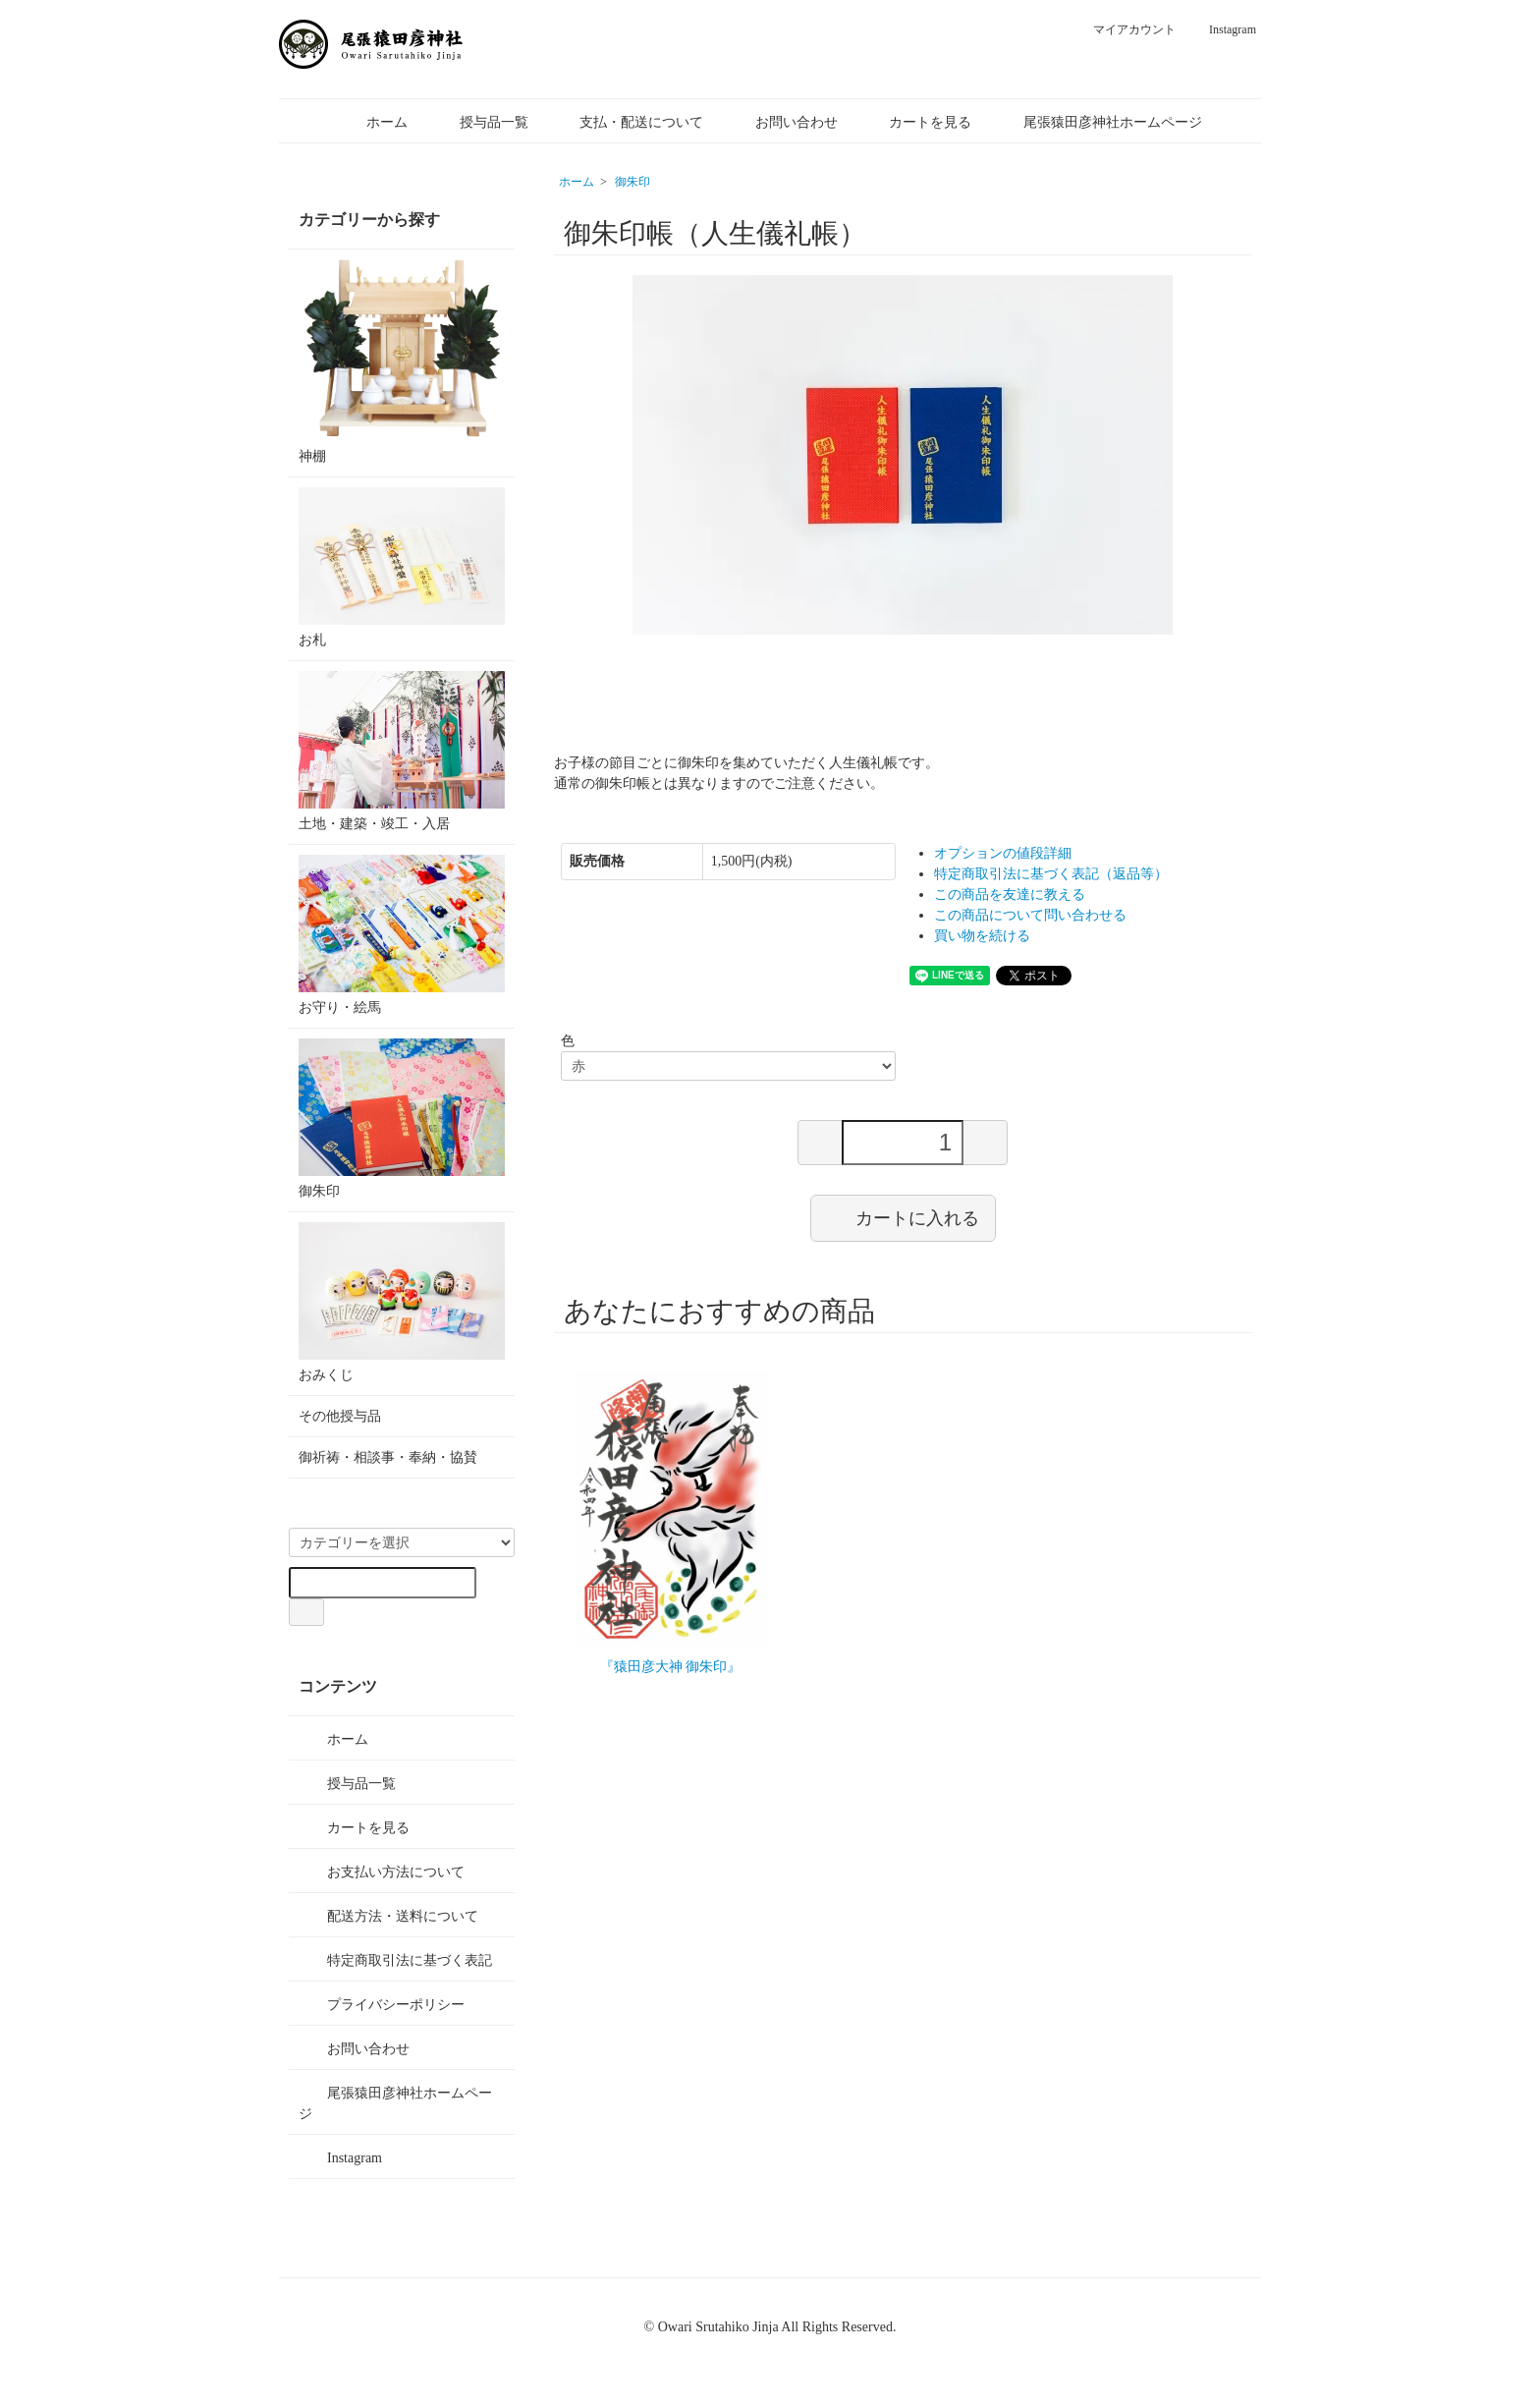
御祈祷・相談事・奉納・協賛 (388, 1457)
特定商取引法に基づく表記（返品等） (1051, 874)
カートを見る (915, 122)
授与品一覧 (479, 122)
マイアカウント (1124, 29)
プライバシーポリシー (382, 2003)
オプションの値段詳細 (1003, 853)
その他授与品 (340, 1416)
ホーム (373, 122)
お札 (402, 567)
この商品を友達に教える (1009, 894)
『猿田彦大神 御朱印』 (671, 1666)
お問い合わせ (782, 122)
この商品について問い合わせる (1030, 915)
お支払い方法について (382, 1870)
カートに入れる (903, 1217)
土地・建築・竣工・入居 (402, 751)
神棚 (402, 361)
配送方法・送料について (388, 1915)
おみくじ (402, 1302)
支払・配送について (627, 122)
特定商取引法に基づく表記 (395, 1959)
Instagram (1222, 29)
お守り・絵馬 (402, 935)
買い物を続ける (982, 935)
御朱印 (632, 182)
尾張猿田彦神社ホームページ (1098, 122)
